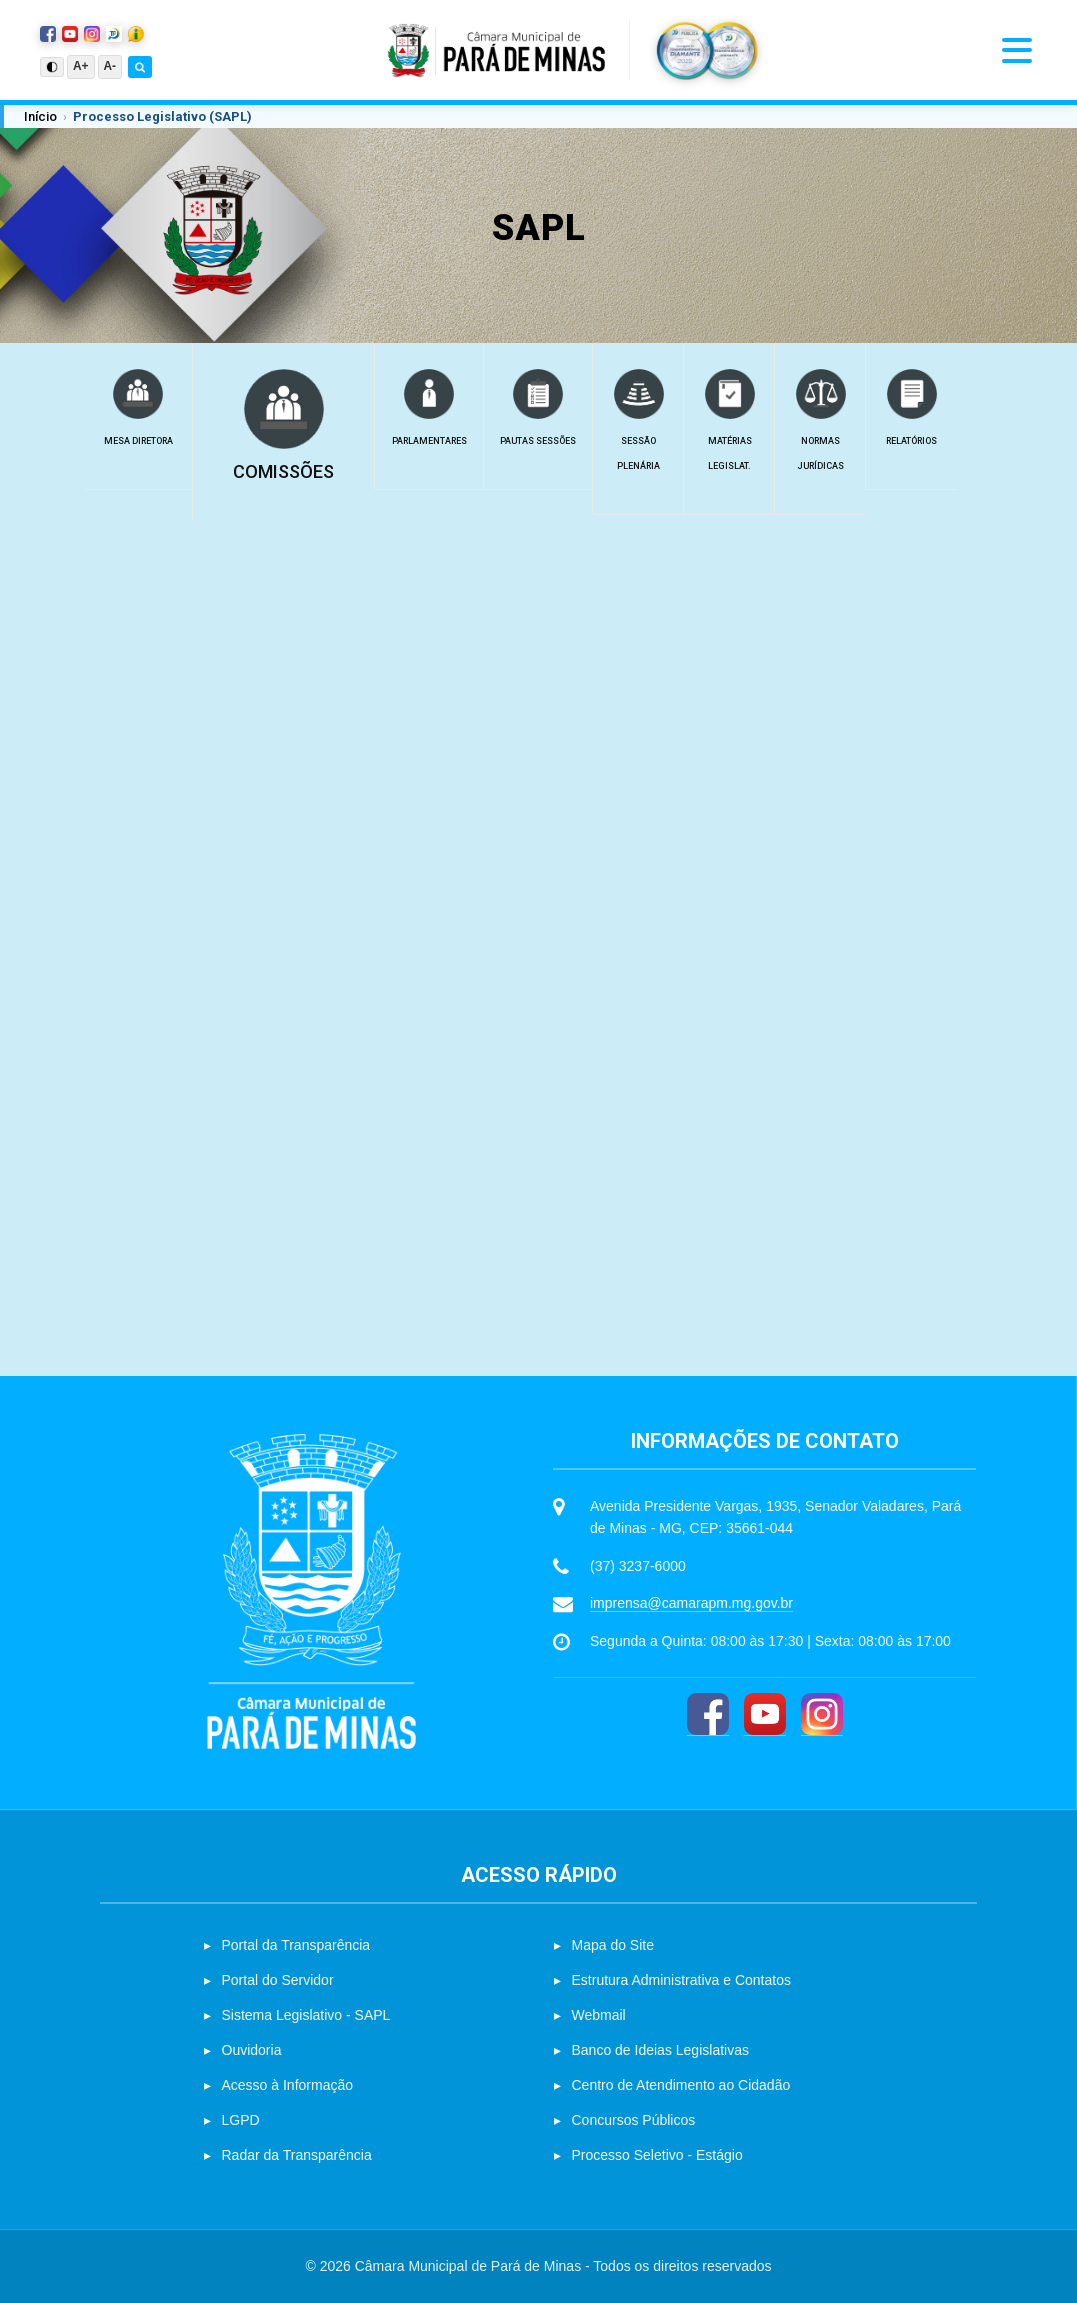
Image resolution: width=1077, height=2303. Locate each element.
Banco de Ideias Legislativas (660, 2050)
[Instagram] (822, 1714)
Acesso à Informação (288, 2085)
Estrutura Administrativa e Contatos (681, 1980)
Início (40, 116)
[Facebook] (708, 1714)
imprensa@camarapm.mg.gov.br (691, 1603)
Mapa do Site (613, 1945)
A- (110, 66)
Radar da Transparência (297, 2155)
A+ (81, 66)
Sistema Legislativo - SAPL (306, 2015)
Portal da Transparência (296, 1945)
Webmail (599, 2015)
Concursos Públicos (634, 2120)
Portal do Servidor (278, 1980)
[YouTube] (765, 1714)
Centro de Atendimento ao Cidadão (681, 2085)
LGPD (241, 2120)
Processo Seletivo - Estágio (657, 2155)
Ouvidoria (252, 2050)
